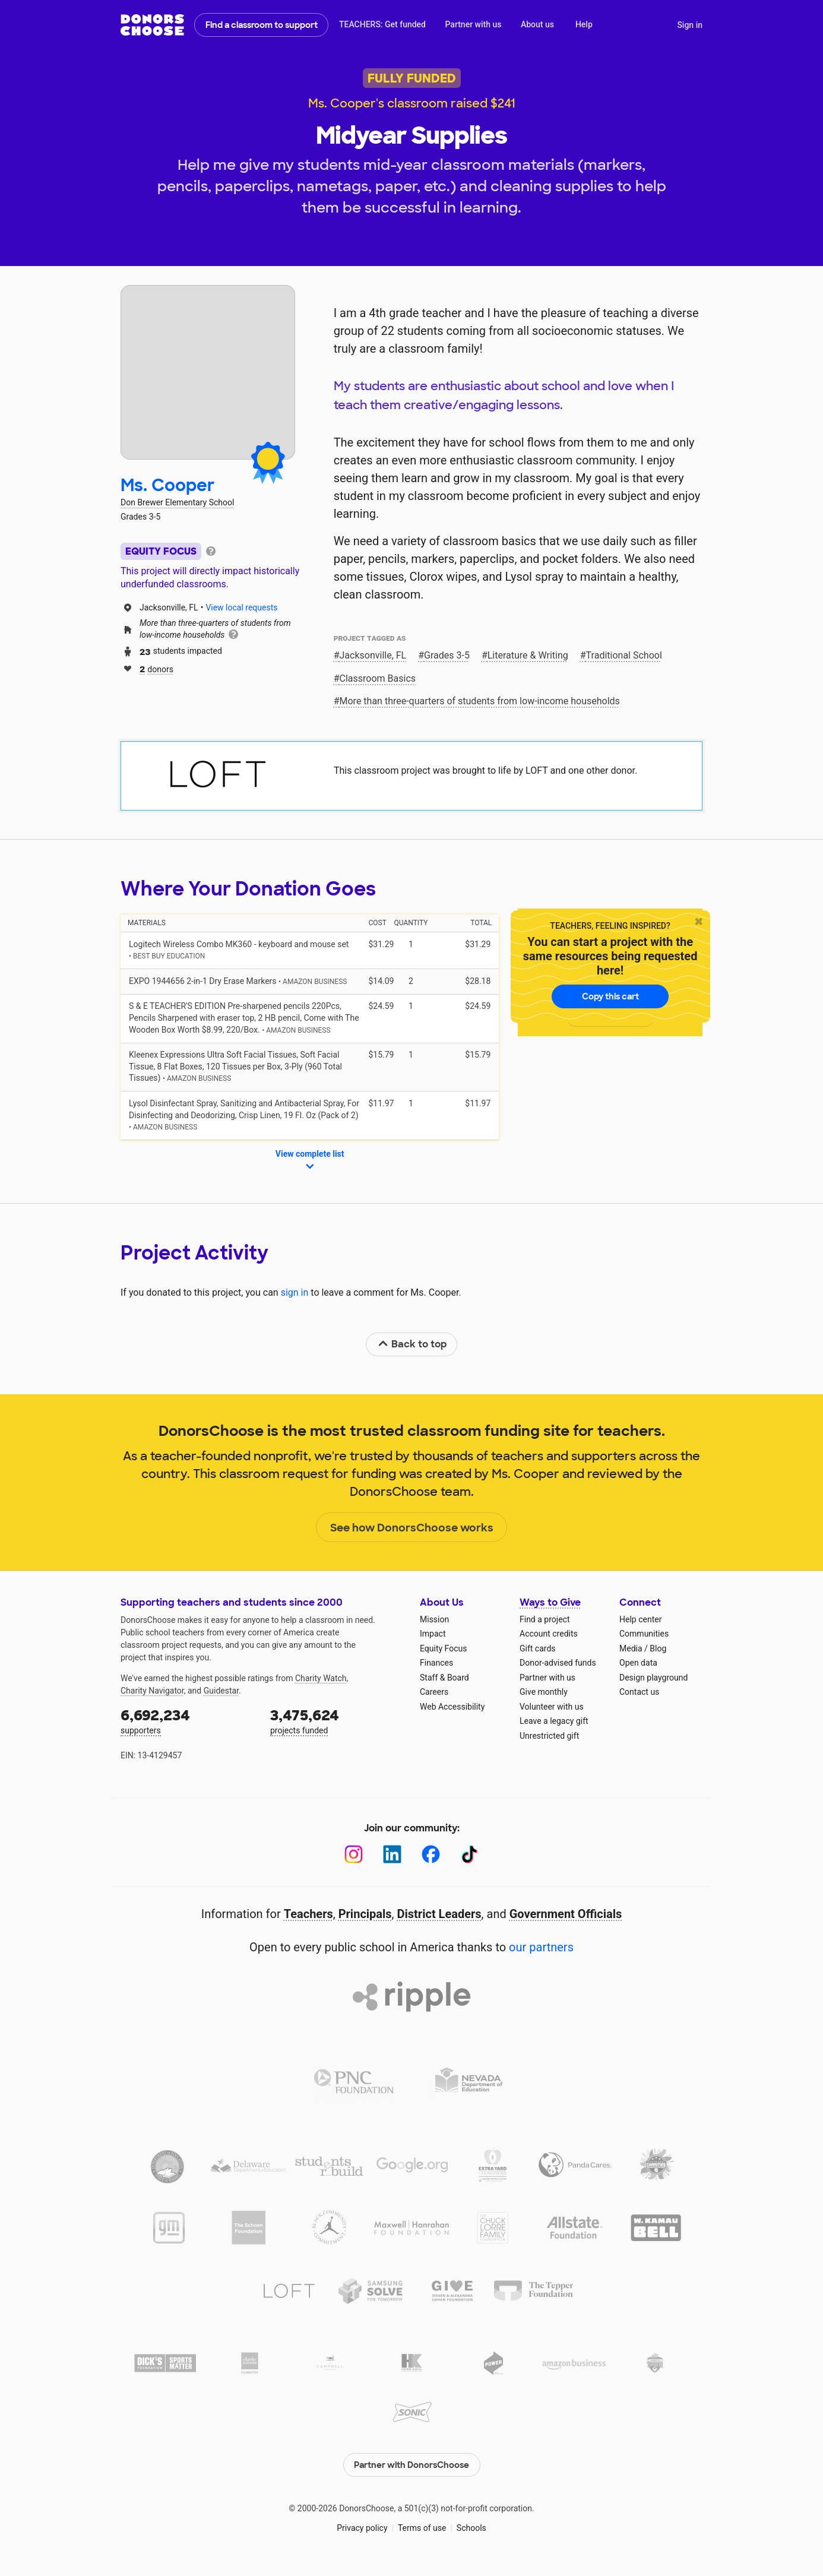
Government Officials (565, 1914)
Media (630, 1648)
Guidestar (221, 1690)
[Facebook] (431, 1854)
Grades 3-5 (447, 655)
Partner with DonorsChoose (411, 2464)
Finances (436, 1662)
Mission (434, 1619)
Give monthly (544, 1692)
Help (584, 24)
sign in (295, 1292)
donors (156, 668)
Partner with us (473, 24)
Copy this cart (610, 996)
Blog (658, 1648)
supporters (187, 1720)
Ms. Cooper (168, 485)
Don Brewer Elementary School (177, 502)
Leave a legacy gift (554, 1721)
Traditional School (624, 655)
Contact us (639, 1692)
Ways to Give (550, 1602)
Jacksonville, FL (373, 655)
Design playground (653, 1677)
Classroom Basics (378, 678)
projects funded (336, 1720)
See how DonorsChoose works (411, 1528)
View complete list (310, 1161)
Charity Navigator (152, 1690)
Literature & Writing (528, 655)
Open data (638, 1662)
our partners (541, 1947)
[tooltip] (210, 550)
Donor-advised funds (558, 1662)
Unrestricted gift (549, 1735)
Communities (644, 1633)
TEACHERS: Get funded (382, 24)
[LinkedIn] (392, 1854)
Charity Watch (321, 1678)
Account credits (549, 1633)
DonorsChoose (152, 25)
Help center (640, 1619)
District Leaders (439, 1914)
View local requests (241, 607)
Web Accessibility (452, 1706)
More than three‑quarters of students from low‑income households (480, 701)
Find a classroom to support (261, 25)
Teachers (308, 1914)
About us (537, 24)
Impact (432, 1633)
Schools (471, 2528)
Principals (365, 1914)
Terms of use (422, 2528)
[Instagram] (354, 1854)
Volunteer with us (552, 1706)
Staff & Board (444, 1677)
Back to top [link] (412, 1344)
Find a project (544, 1619)
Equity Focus (443, 1648)
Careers (434, 1692)
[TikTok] (469, 1854)
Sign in (689, 25)
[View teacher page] (208, 372)
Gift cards (538, 1648)
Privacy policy (362, 2528)
